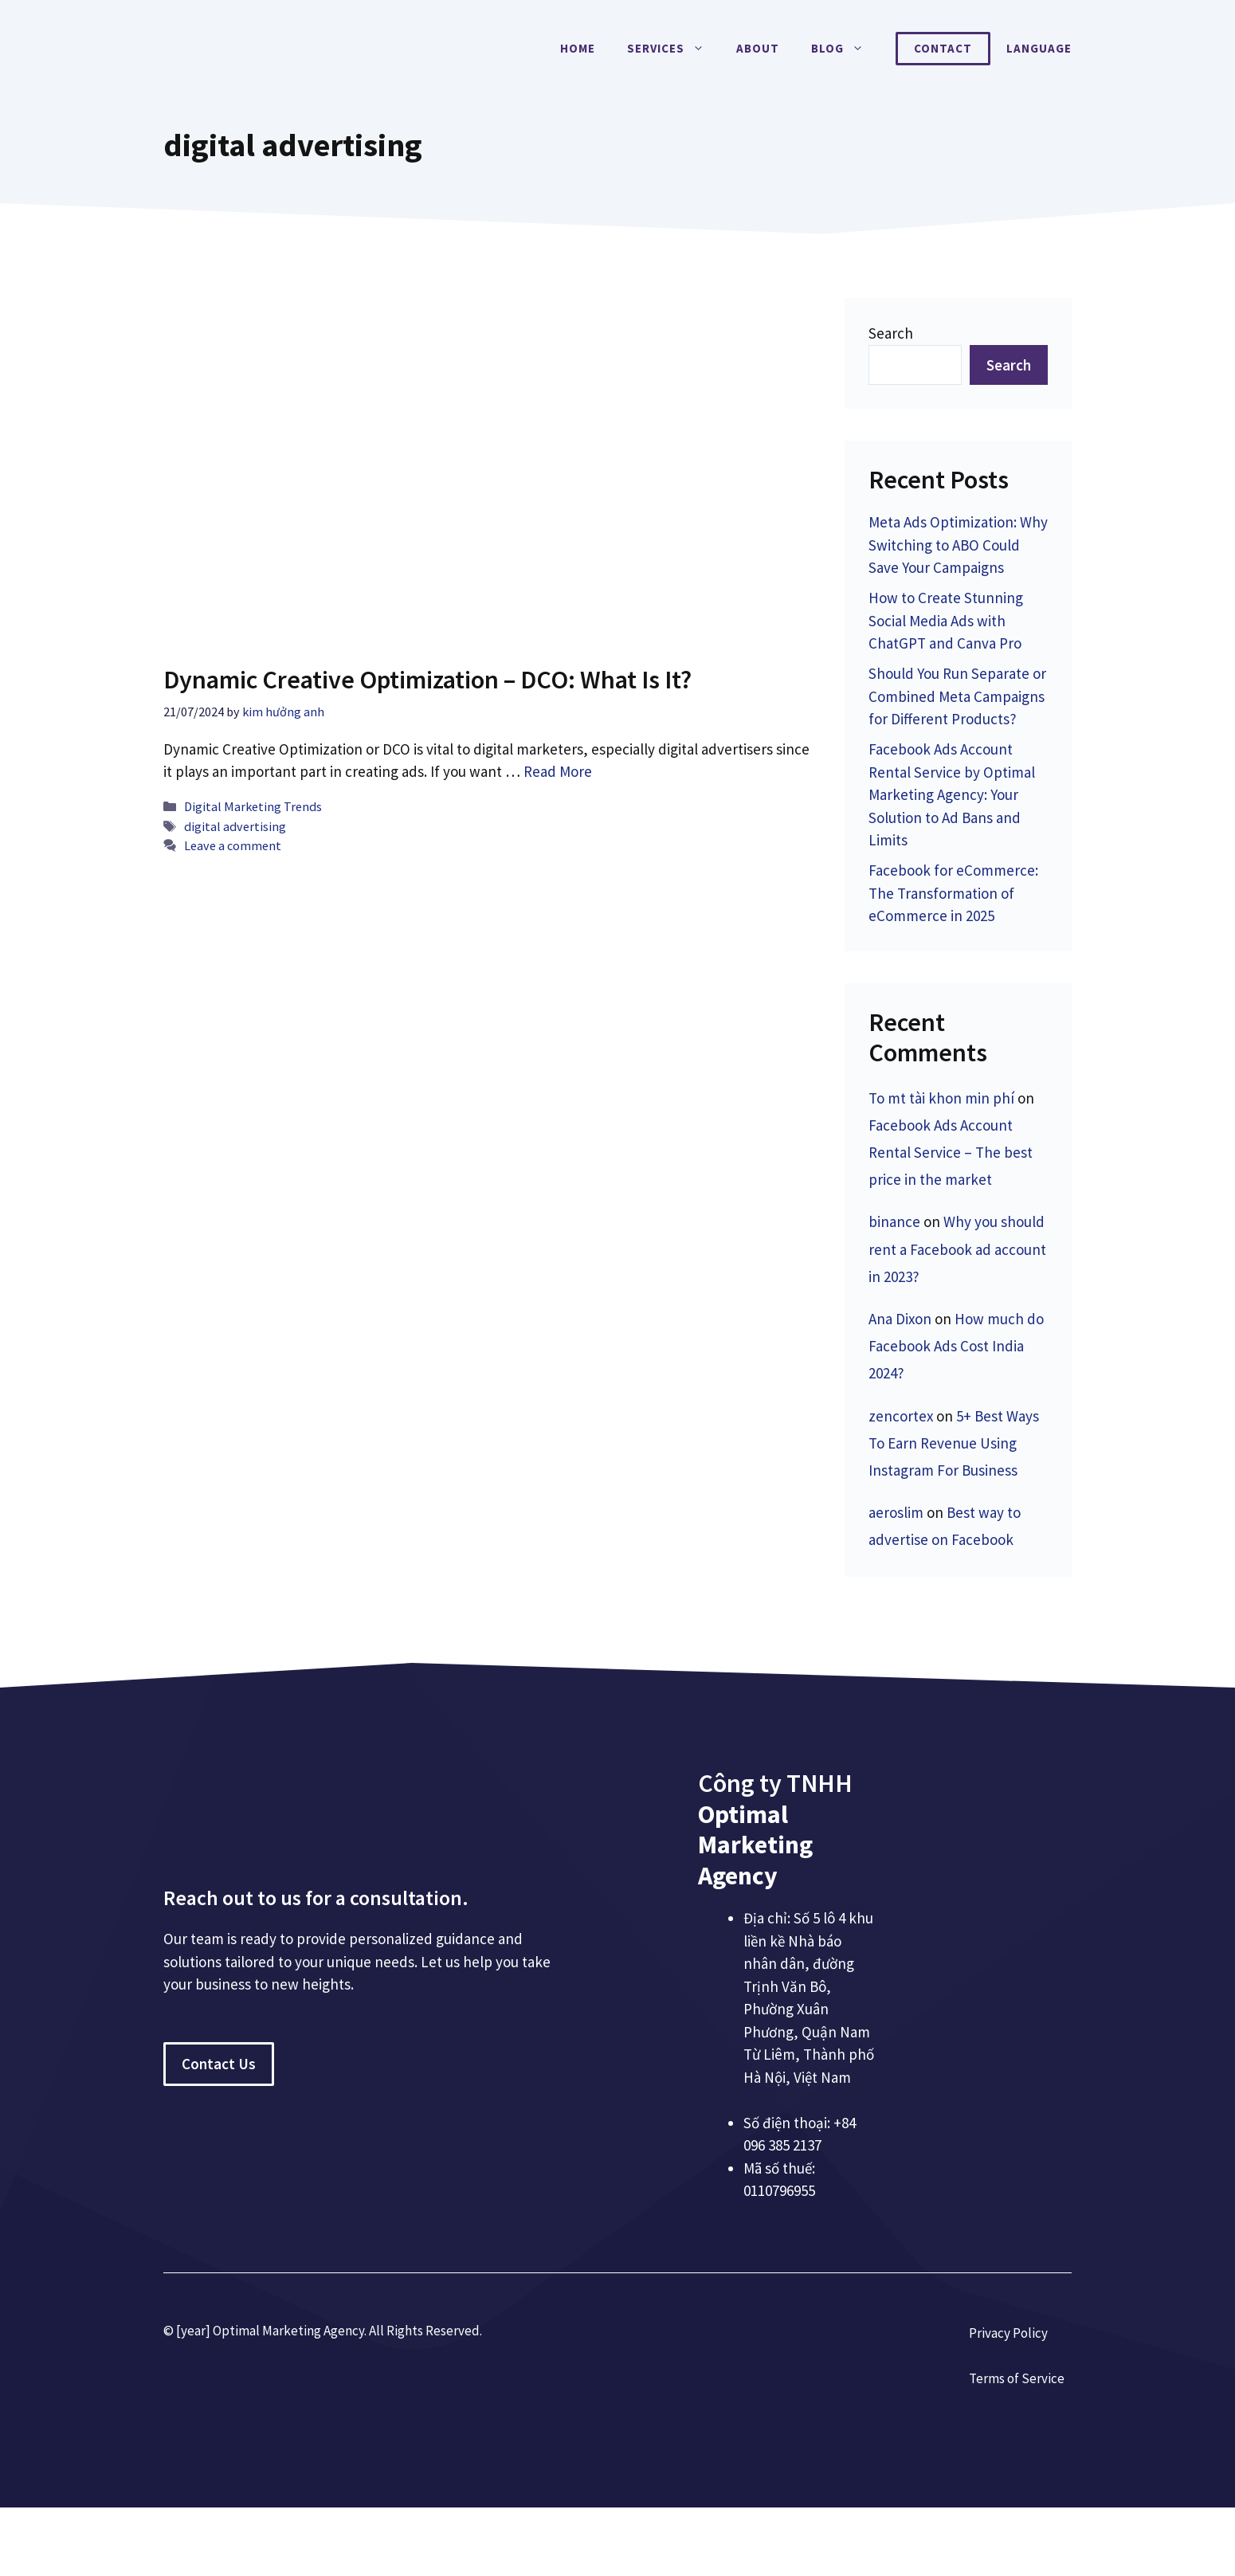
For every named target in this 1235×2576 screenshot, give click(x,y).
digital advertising (235, 826)
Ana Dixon (899, 1318)
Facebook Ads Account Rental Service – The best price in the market (950, 1152)
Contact (943, 48)
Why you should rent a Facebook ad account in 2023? (957, 1248)
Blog (845, 49)
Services (673, 49)
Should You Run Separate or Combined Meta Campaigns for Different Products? (957, 696)
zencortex (900, 1415)
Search (890, 333)
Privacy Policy (1008, 2333)
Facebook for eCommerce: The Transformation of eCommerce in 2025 (953, 893)
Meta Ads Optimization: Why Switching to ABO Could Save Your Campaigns (958, 544)
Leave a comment (232, 845)
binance (894, 1221)
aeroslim (895, 1512)
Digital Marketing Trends (253, 806)
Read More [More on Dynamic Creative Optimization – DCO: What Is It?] (557, 771)
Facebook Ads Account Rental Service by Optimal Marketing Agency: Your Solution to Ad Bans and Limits (951, 794)
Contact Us (219, 2063)
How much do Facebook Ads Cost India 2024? (956, 1345)
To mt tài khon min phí (941, 1098)
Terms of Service (1016, 2378)
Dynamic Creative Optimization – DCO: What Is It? (427, 680)
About (757, 48)
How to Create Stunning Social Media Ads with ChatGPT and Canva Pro (945, 620)
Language (1039, 48)
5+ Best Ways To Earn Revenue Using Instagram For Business (953, 1443)
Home (577, 48)
